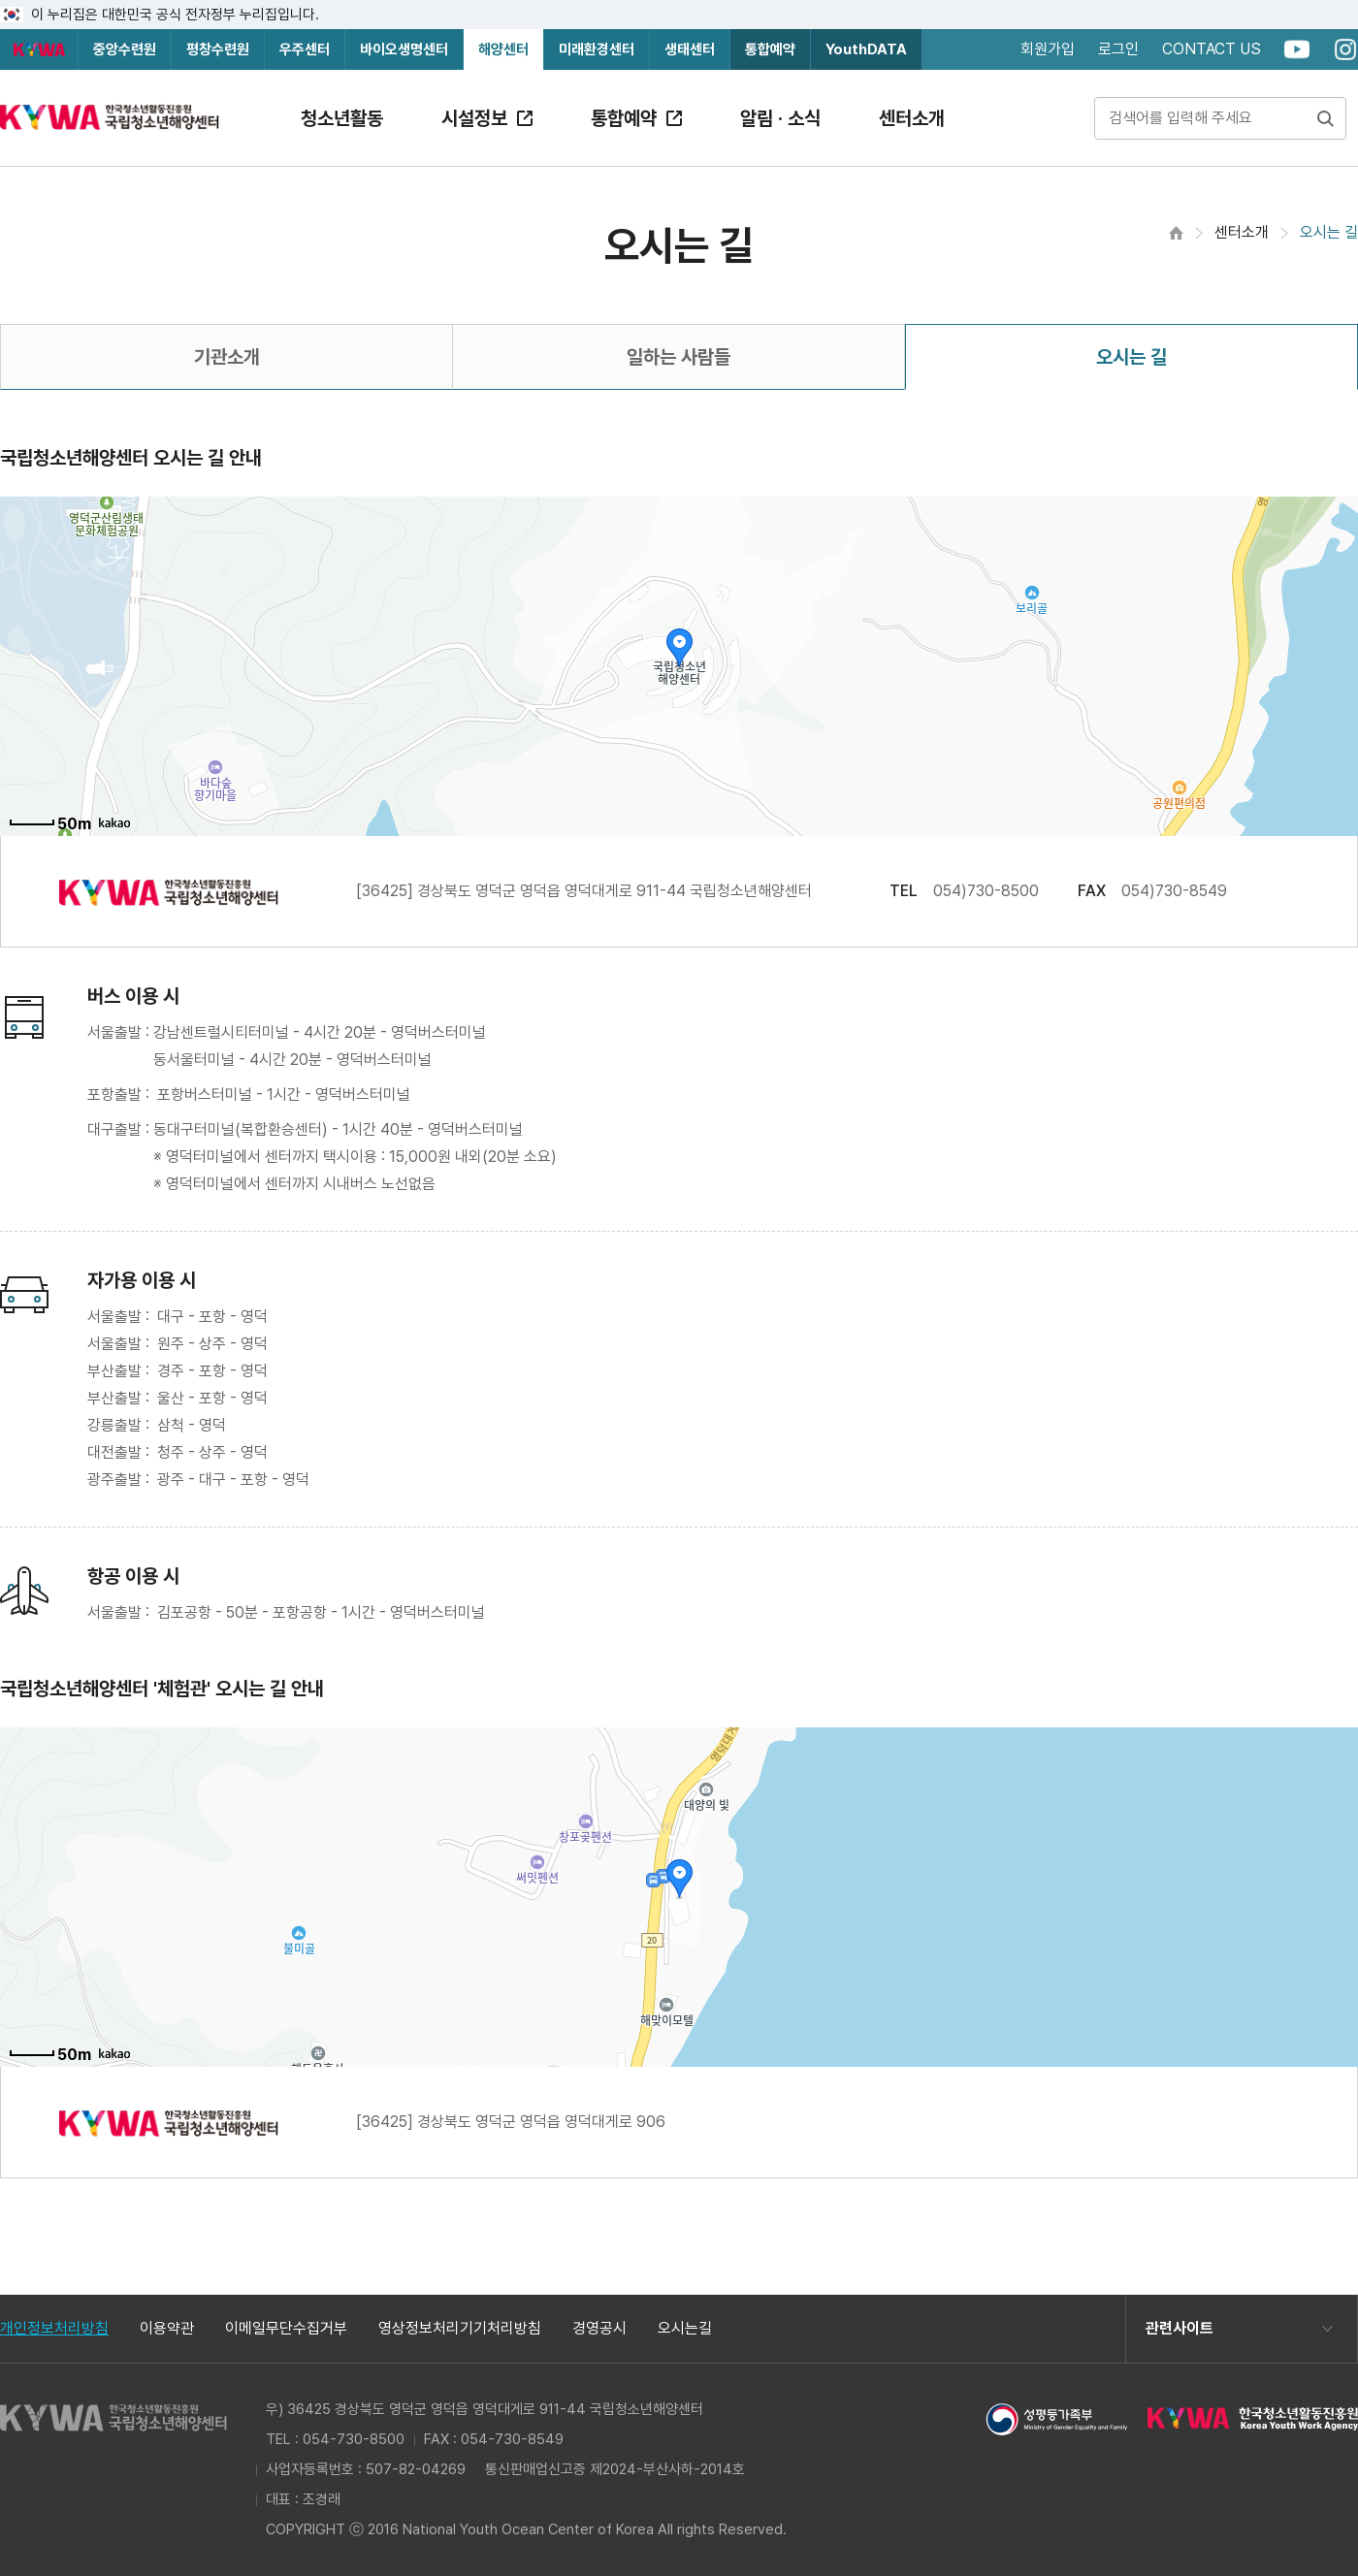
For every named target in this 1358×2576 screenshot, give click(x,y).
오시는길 (685, 2328)
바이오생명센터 (404, 49)
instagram (1345, 49)
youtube (1297, 49)
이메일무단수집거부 (286, 2328)
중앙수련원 (124, 49)
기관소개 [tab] (227, 357)
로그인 (1118, 49)
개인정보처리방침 (54, 2328)
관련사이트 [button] (1179, 2328)
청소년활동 (342, 118)
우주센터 (304, 49)
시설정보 (474, 118)
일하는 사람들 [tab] (678, 357)
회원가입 (1047, 49)
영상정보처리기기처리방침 (459, 2328)
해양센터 (503, 49)
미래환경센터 (596, 49)
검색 (1325, 118)
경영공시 (599, 2328)
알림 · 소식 (780, 118)
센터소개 (912, 118)
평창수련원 (217, 49)
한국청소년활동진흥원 (39, 49)
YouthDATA (866, 49)
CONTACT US (1211, 49)
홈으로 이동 (1176, 233)
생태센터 (689, 49)
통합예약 (770, 49)
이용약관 (167, 2328)
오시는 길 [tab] (1131, 357)
